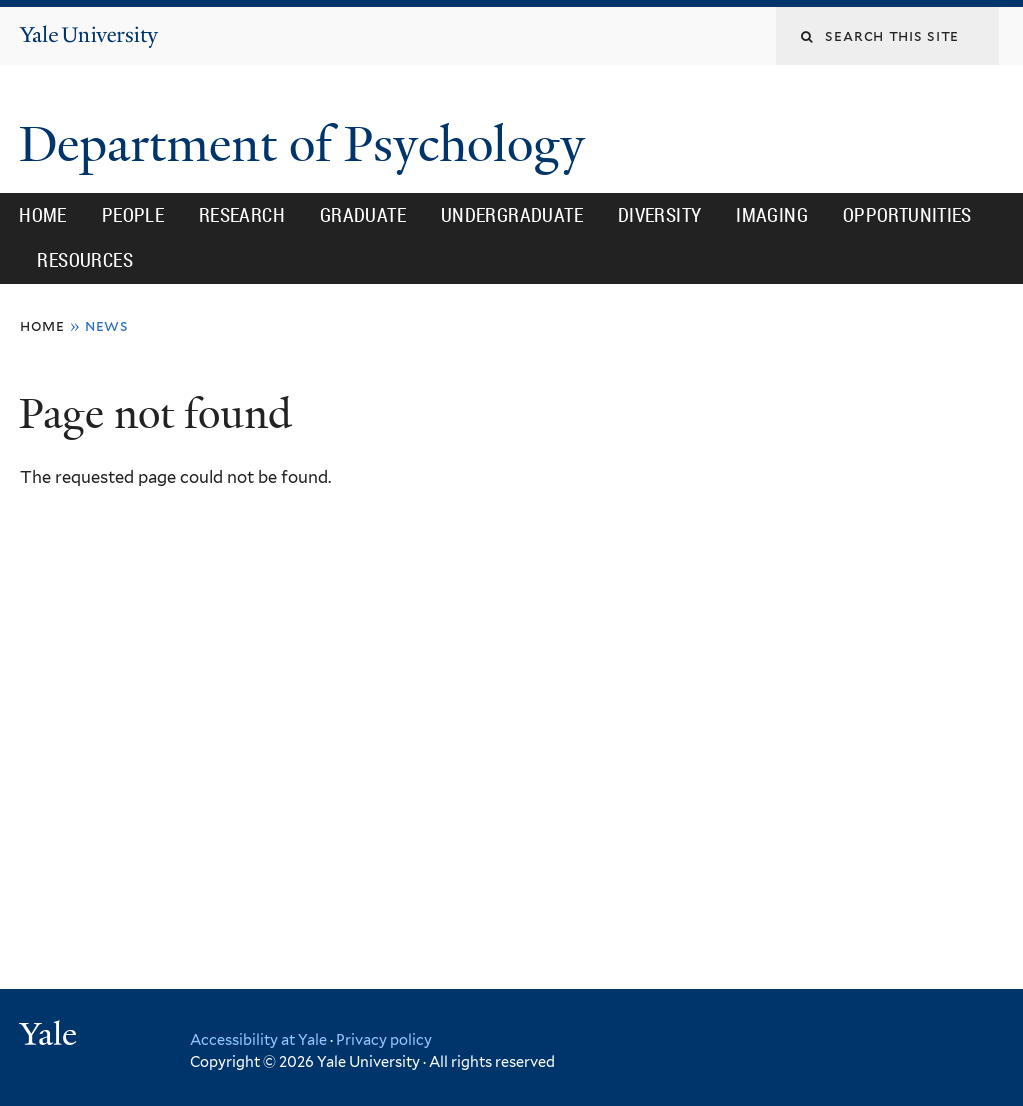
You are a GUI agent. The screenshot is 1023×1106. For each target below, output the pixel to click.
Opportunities (907, 215)
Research (242, 215)
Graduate (363, 215)
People (133, 215)
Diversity (660, 215)
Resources (85, 260)
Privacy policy (384, 1039)
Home (43, 215)
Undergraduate (512, 215)
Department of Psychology (308, 144)
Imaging (772, 215)
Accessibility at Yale (258, 1039)
